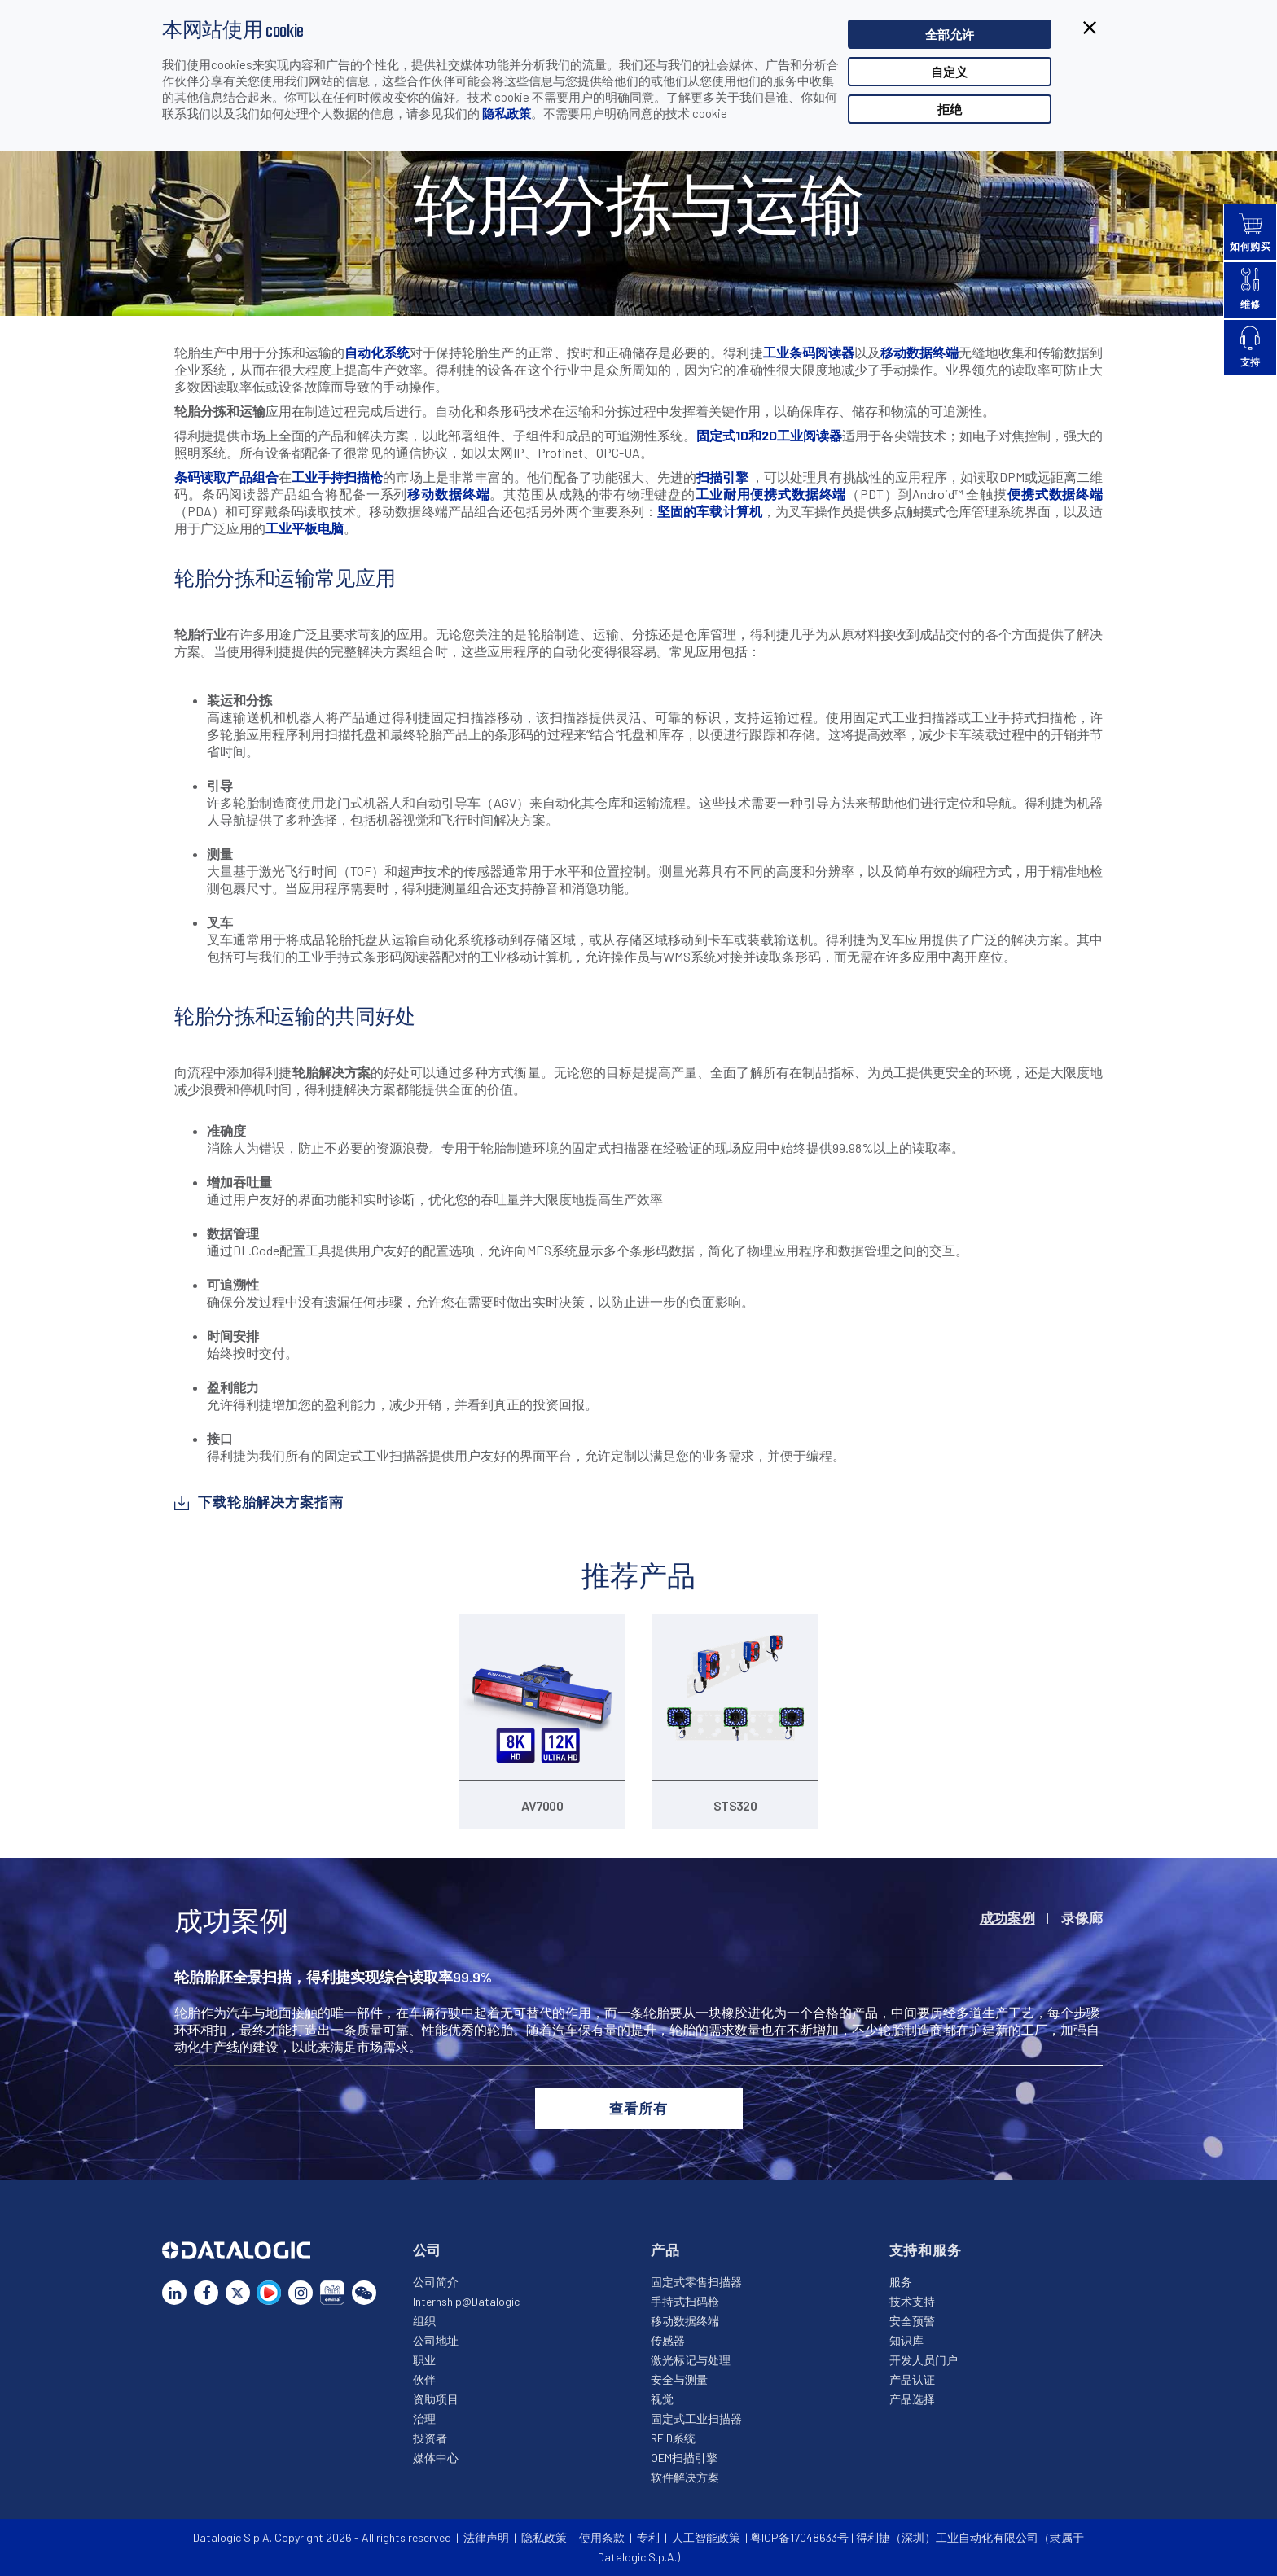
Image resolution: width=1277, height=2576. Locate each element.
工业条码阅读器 (808, 352)
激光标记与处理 (691, 2360)
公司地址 (436, 2340)
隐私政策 (506, 113)
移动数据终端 (919, 352)
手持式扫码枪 (685, 2301)
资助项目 (436, 2399)
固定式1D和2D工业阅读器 (769, 435)
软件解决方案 (685, 2477)
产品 (665, 2249)
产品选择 (912, 2399)
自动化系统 (377, 352)
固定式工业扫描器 (696, 2418)
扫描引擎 (722, 476)
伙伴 (424, 2379)
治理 (424, 2418)
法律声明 (486, 2537)
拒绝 (949, 109)
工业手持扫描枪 (337, 476)
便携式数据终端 (1055, 494)
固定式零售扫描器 (696, 2282)
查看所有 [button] (638, 2108)
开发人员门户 (923, 2360)
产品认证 (912, 2379)
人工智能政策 (706, 2537)
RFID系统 (673, 2438)
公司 (427, 2249)
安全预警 (912, 2321)
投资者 (430, 2438)
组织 (424, 2321)
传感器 (668, 2340)
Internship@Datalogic (466, 2301)
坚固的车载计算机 (709, 511)
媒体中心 (436, 2457)
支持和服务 (925, 2249)
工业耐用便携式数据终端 (771, 494)
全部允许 (949, 34)
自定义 (949, 71)
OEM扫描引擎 (684, 2457)
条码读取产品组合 (226, 476)
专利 (648, 2537)
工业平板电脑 (304, 528)
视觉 (662, 2399)
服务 (900, 2282)
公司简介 (436, 2282)
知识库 (906, 2340)
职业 (424, 2360)
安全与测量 (679, 2379)
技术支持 (912, 2301)
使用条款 (602, 2537)
